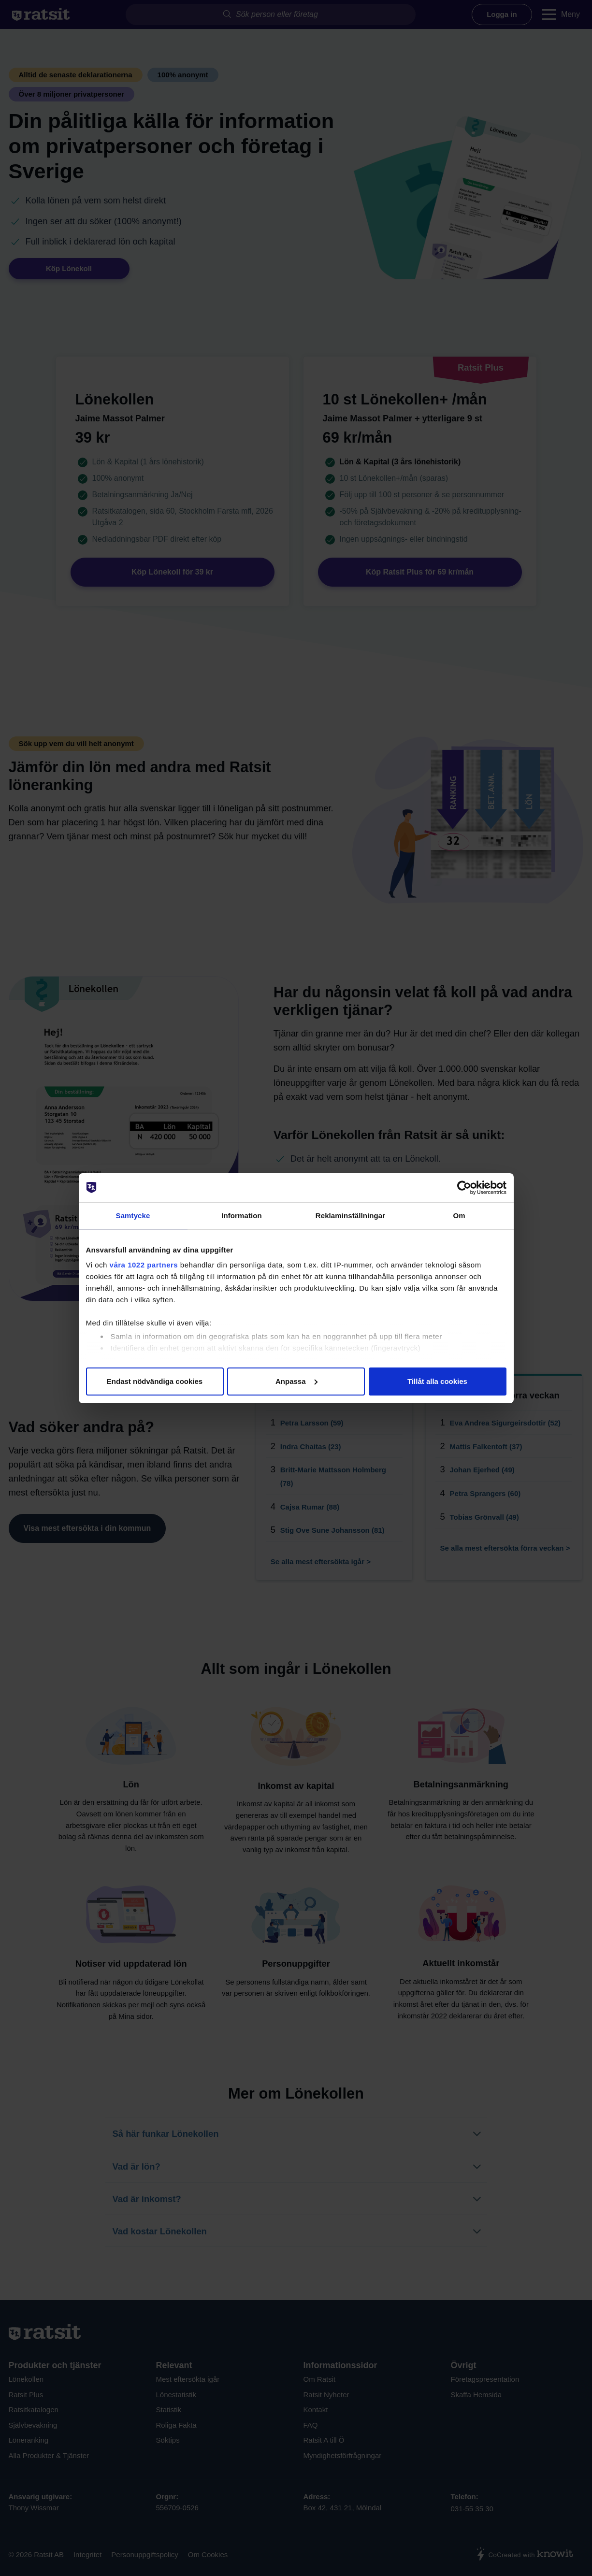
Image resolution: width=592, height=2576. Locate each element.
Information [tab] (241, 1215)
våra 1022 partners (144, 1265)
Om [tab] (459, 1215)
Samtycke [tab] (133, 1215)
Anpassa (296, 1381)
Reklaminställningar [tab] (350, 1215)
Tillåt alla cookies (437, 1381)
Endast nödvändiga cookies (154, 1381)
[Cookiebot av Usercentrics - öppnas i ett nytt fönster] (464, 1187)
